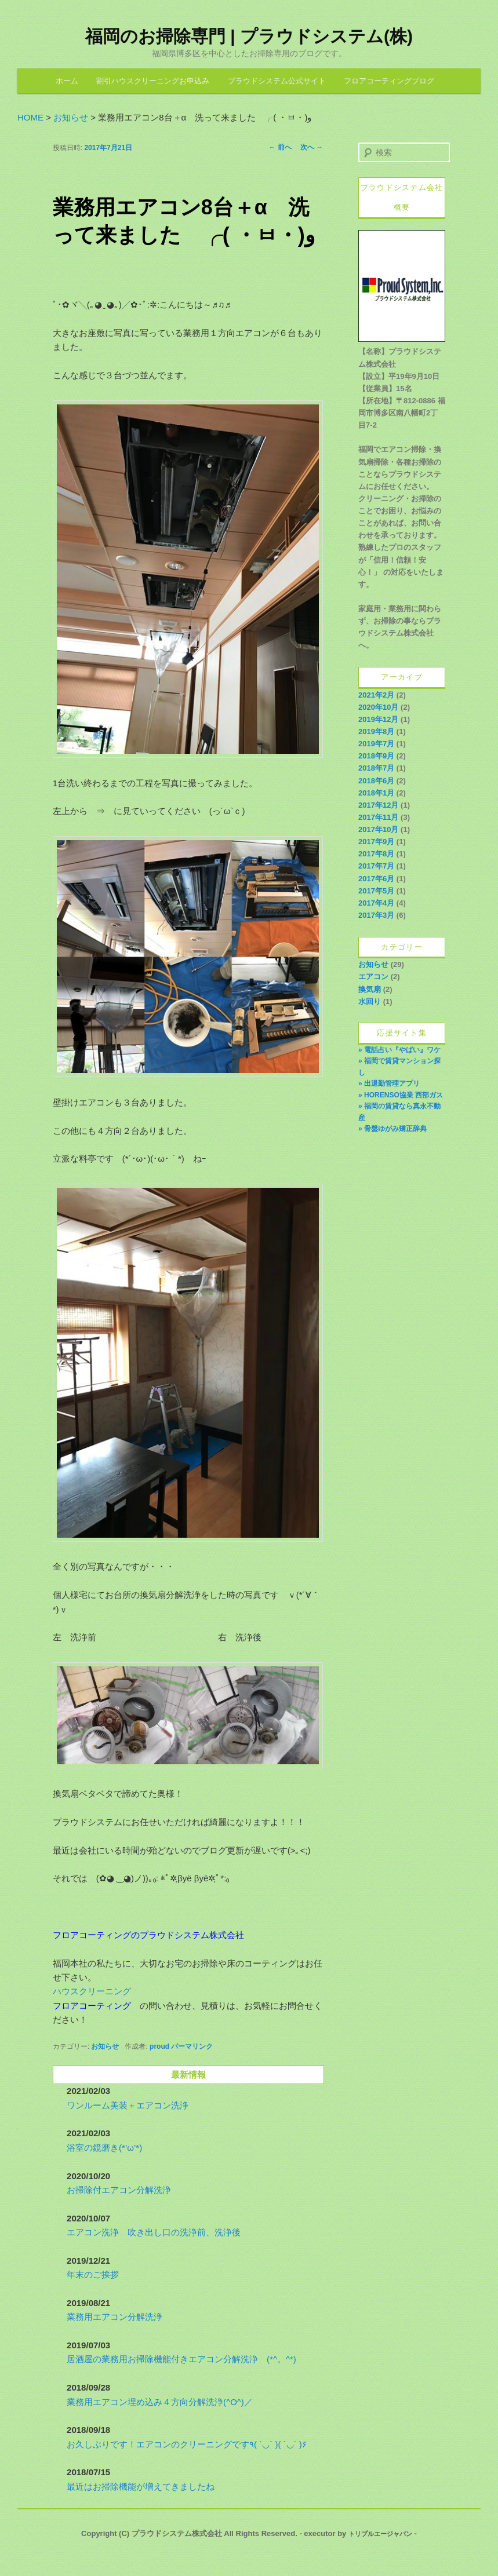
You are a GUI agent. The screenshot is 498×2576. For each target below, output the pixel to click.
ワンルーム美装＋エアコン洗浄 (127, 2105)
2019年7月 (376, 743)
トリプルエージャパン (380, 2533)
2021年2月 (376, 695)
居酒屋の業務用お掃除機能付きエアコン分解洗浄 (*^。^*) (181, 2359)
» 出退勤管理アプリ (389, 1083)
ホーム (67, 80)
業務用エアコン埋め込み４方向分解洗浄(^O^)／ (160, 2402)
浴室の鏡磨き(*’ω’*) (104, 2147)
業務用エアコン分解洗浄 (114, 2317)
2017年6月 (376, 878)
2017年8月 (376, 853)
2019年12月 (378, 719)
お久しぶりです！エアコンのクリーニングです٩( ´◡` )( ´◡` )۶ (187, 2444)
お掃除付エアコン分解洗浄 (119, 2190)
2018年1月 (376, 793)
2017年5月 (376, 890)
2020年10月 (378, 707)
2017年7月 (376, 866)
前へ (280, 147)
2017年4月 (376, 903)
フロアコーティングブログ (389, 80)
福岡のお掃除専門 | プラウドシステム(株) (249, 36)
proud (159, 2046)
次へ (311, 147)
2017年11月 (378, 817)
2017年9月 (376, 841)
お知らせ (105, 2046)
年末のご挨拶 (93, 2274)
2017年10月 (378, 829)
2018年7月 (376, 768)
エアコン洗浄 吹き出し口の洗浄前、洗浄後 (154, 2232)
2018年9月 (376, 755)
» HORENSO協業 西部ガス (400, 1095)
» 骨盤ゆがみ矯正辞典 (392, 1129)
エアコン (373, 976)
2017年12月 (378, 805)
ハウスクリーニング (92, 1991)
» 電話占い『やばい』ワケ (399, 1050)
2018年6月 (376, 780)
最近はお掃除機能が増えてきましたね (141, 2486)
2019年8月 (376, 731)
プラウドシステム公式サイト (277, 80)
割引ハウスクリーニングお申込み (152, 80)
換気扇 (369, 989)
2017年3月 (376, 915)
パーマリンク (192, 2046)
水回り (369, 1001)
